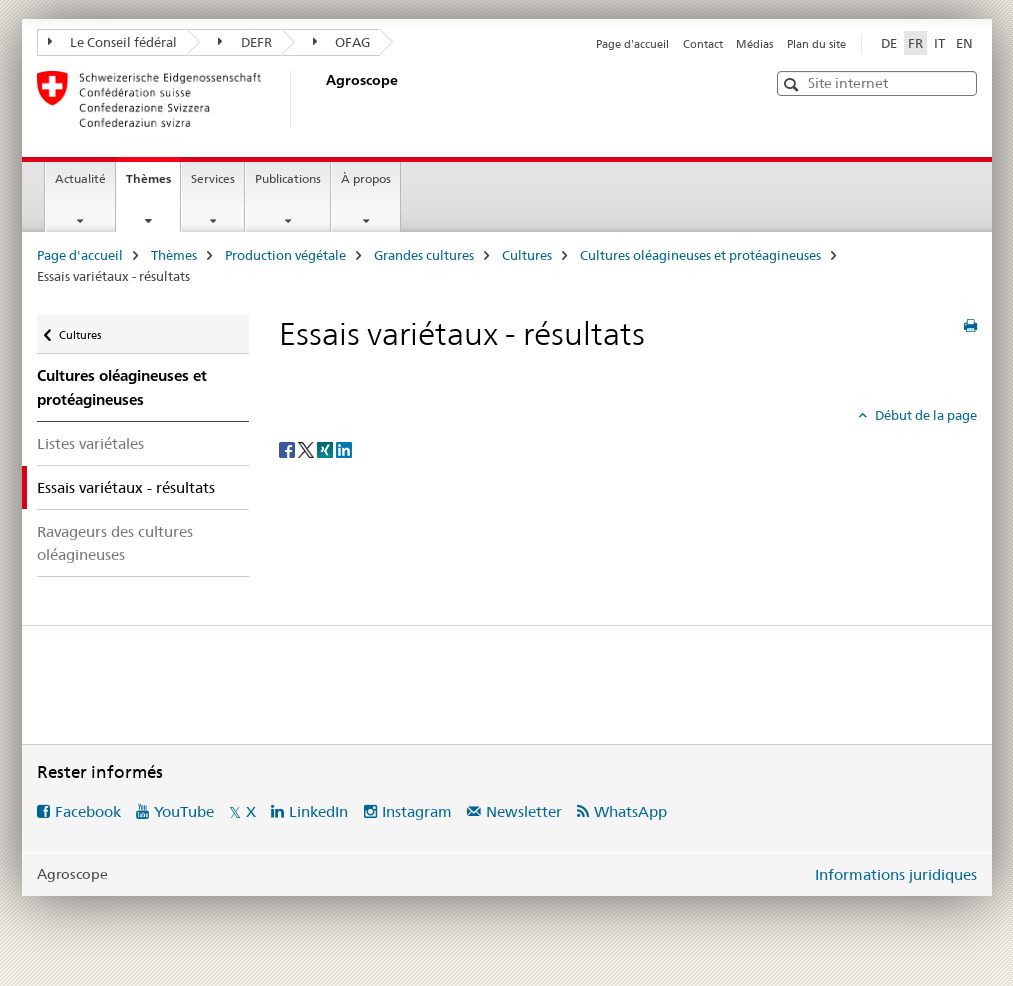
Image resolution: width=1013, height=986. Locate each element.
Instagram (417, 811)
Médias (754, 44)
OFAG (342, 42)
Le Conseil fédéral (113, 42)
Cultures (527, 255)
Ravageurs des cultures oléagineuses (115, 543)
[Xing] (326, 448)
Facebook (88, 811)
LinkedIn (318, 811)
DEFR (245, 42)
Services (213, 178)
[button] (793, 84)
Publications (288, 178)
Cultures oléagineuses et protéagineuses (700, 255)
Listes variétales (90, 443)
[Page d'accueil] (322, 99)
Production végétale (285, 255)
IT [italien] (939, 43)
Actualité (80, 178)
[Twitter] (307, 448)
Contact (703, 44)
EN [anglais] (964, 43)
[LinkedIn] (344, 448)
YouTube (184, 811)
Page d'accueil (632, 44)
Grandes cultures (424, 255)
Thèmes (153, 185)
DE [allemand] (889, 43)
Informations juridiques (896, 874)
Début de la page (924, 415)
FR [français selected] (915, 43)
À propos (366, 178)
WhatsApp (630, 811)
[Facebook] (288, 448)
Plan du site (816, 44)
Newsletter (524, 811)
